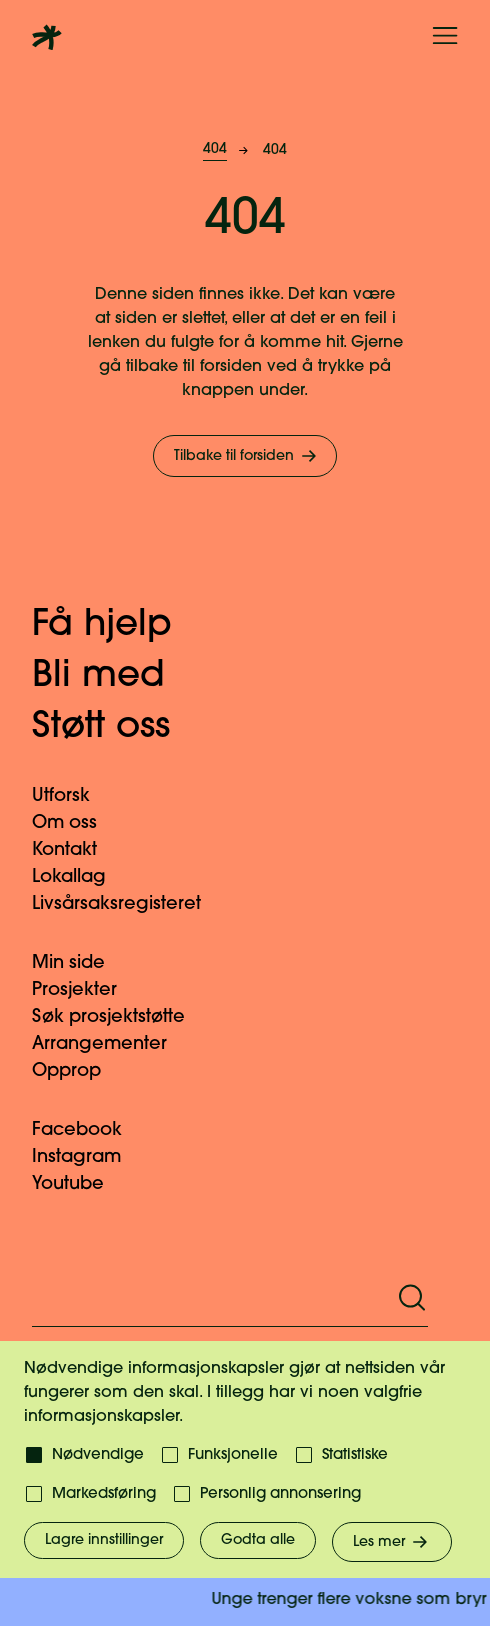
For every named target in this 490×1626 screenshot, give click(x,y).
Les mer (392, 1542)
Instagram (88, 1157)
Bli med (119, 677)
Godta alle (258, 1540)
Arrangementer (111, 1044)
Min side (80, 963)
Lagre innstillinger (104, 1540)
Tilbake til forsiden (247, 456)
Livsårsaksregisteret (128, 904)
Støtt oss (121, 728)
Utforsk (73, 796)
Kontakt (76, 850)
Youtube (80, 1184)
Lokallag (81, 877)
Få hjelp (122, 626)
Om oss (76, 823)
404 (215, 149)
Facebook (89, 1130)
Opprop (78, 1071)
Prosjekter (86, 990)
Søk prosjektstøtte (120, 1017)
